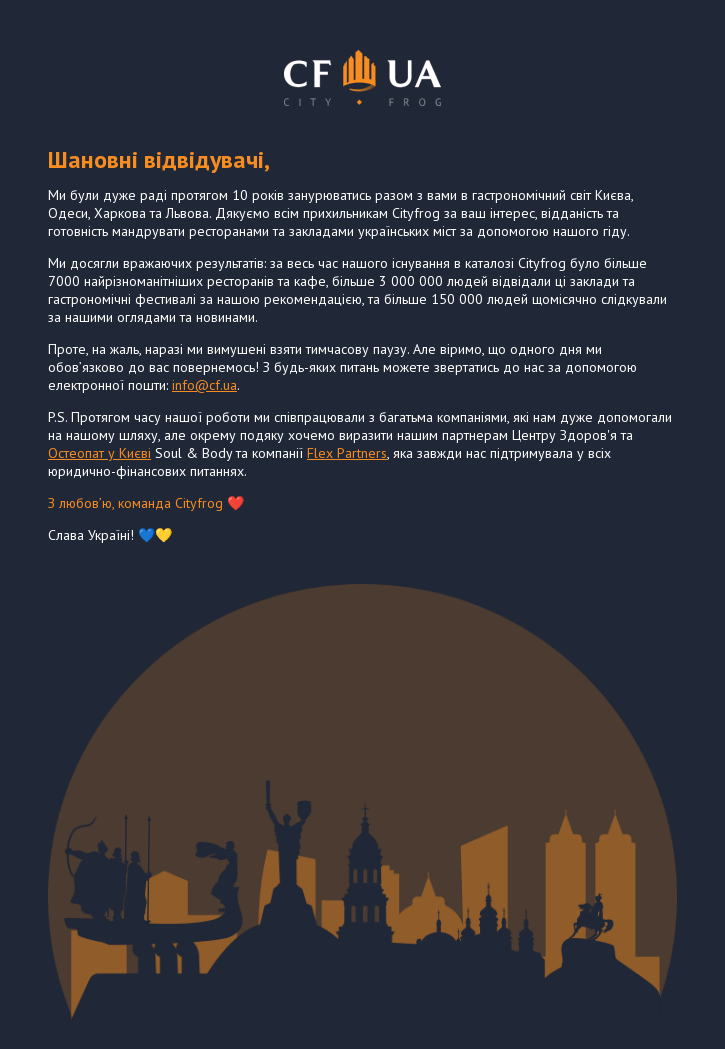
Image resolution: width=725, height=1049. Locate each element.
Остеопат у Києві (99, 453)
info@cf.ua (204, 385)
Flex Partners (347, 453)
